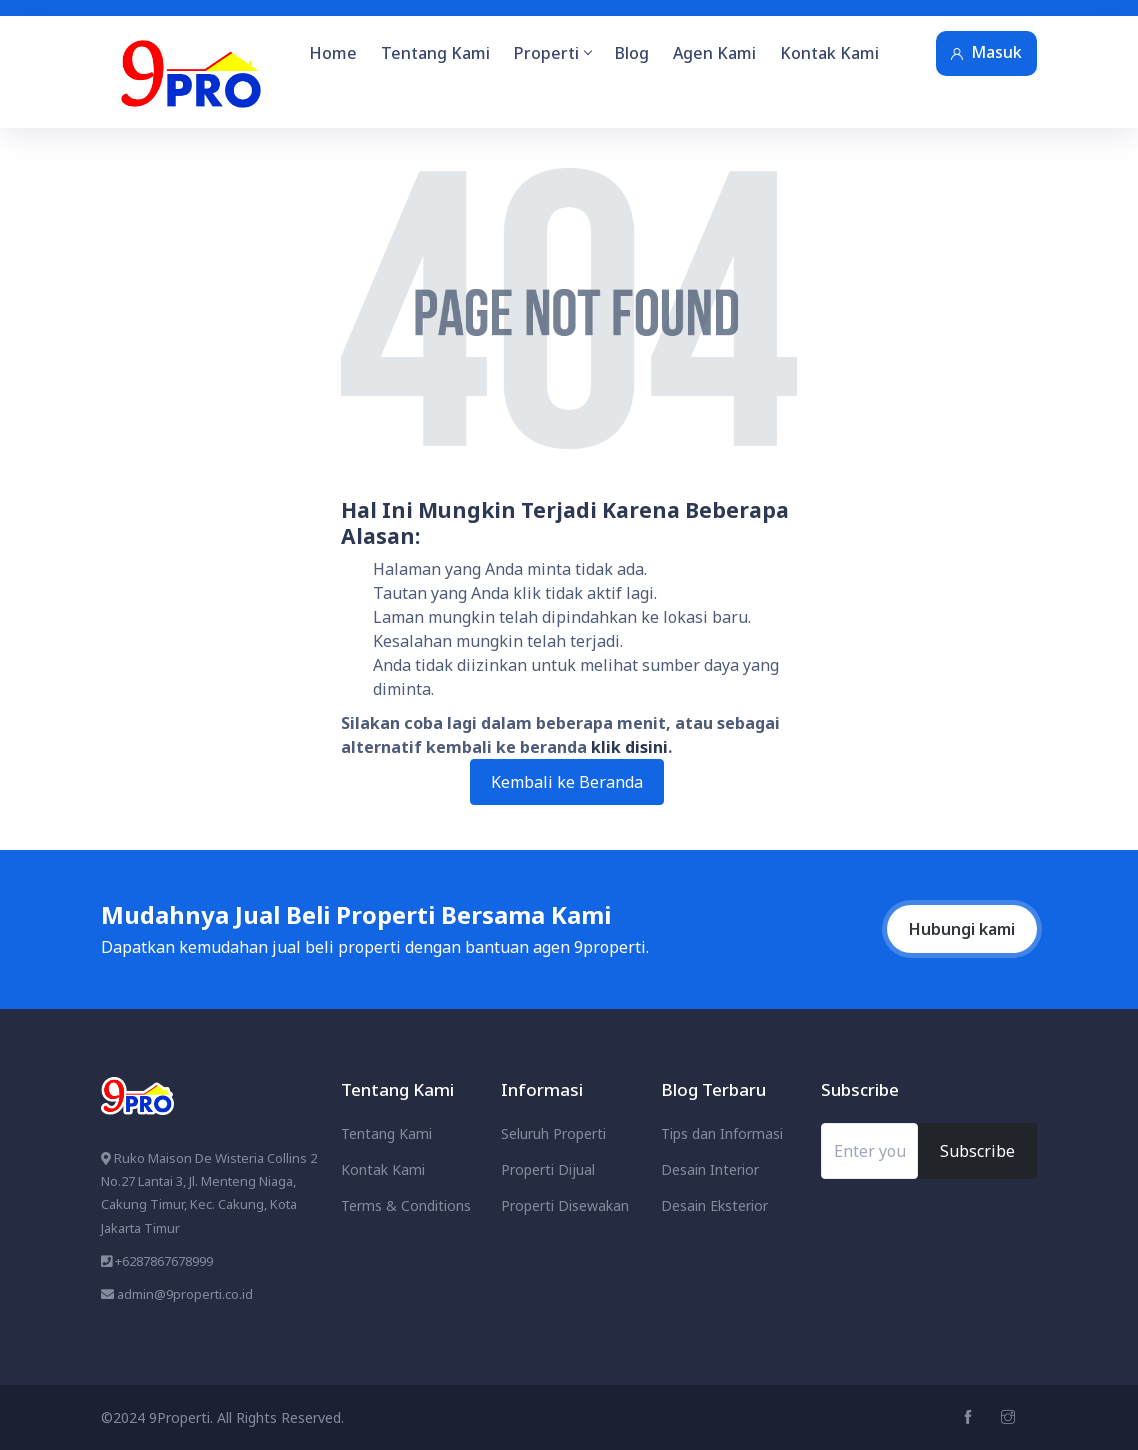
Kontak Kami (829, 53)
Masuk (986, 52)
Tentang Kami (435, 53)
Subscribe (977, 1151)
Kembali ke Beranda (567, 782)
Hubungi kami (962, 929)
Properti (552, 53)
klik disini (629, 747)
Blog (632, 53)
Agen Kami (714, 53)
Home (333, 53)
